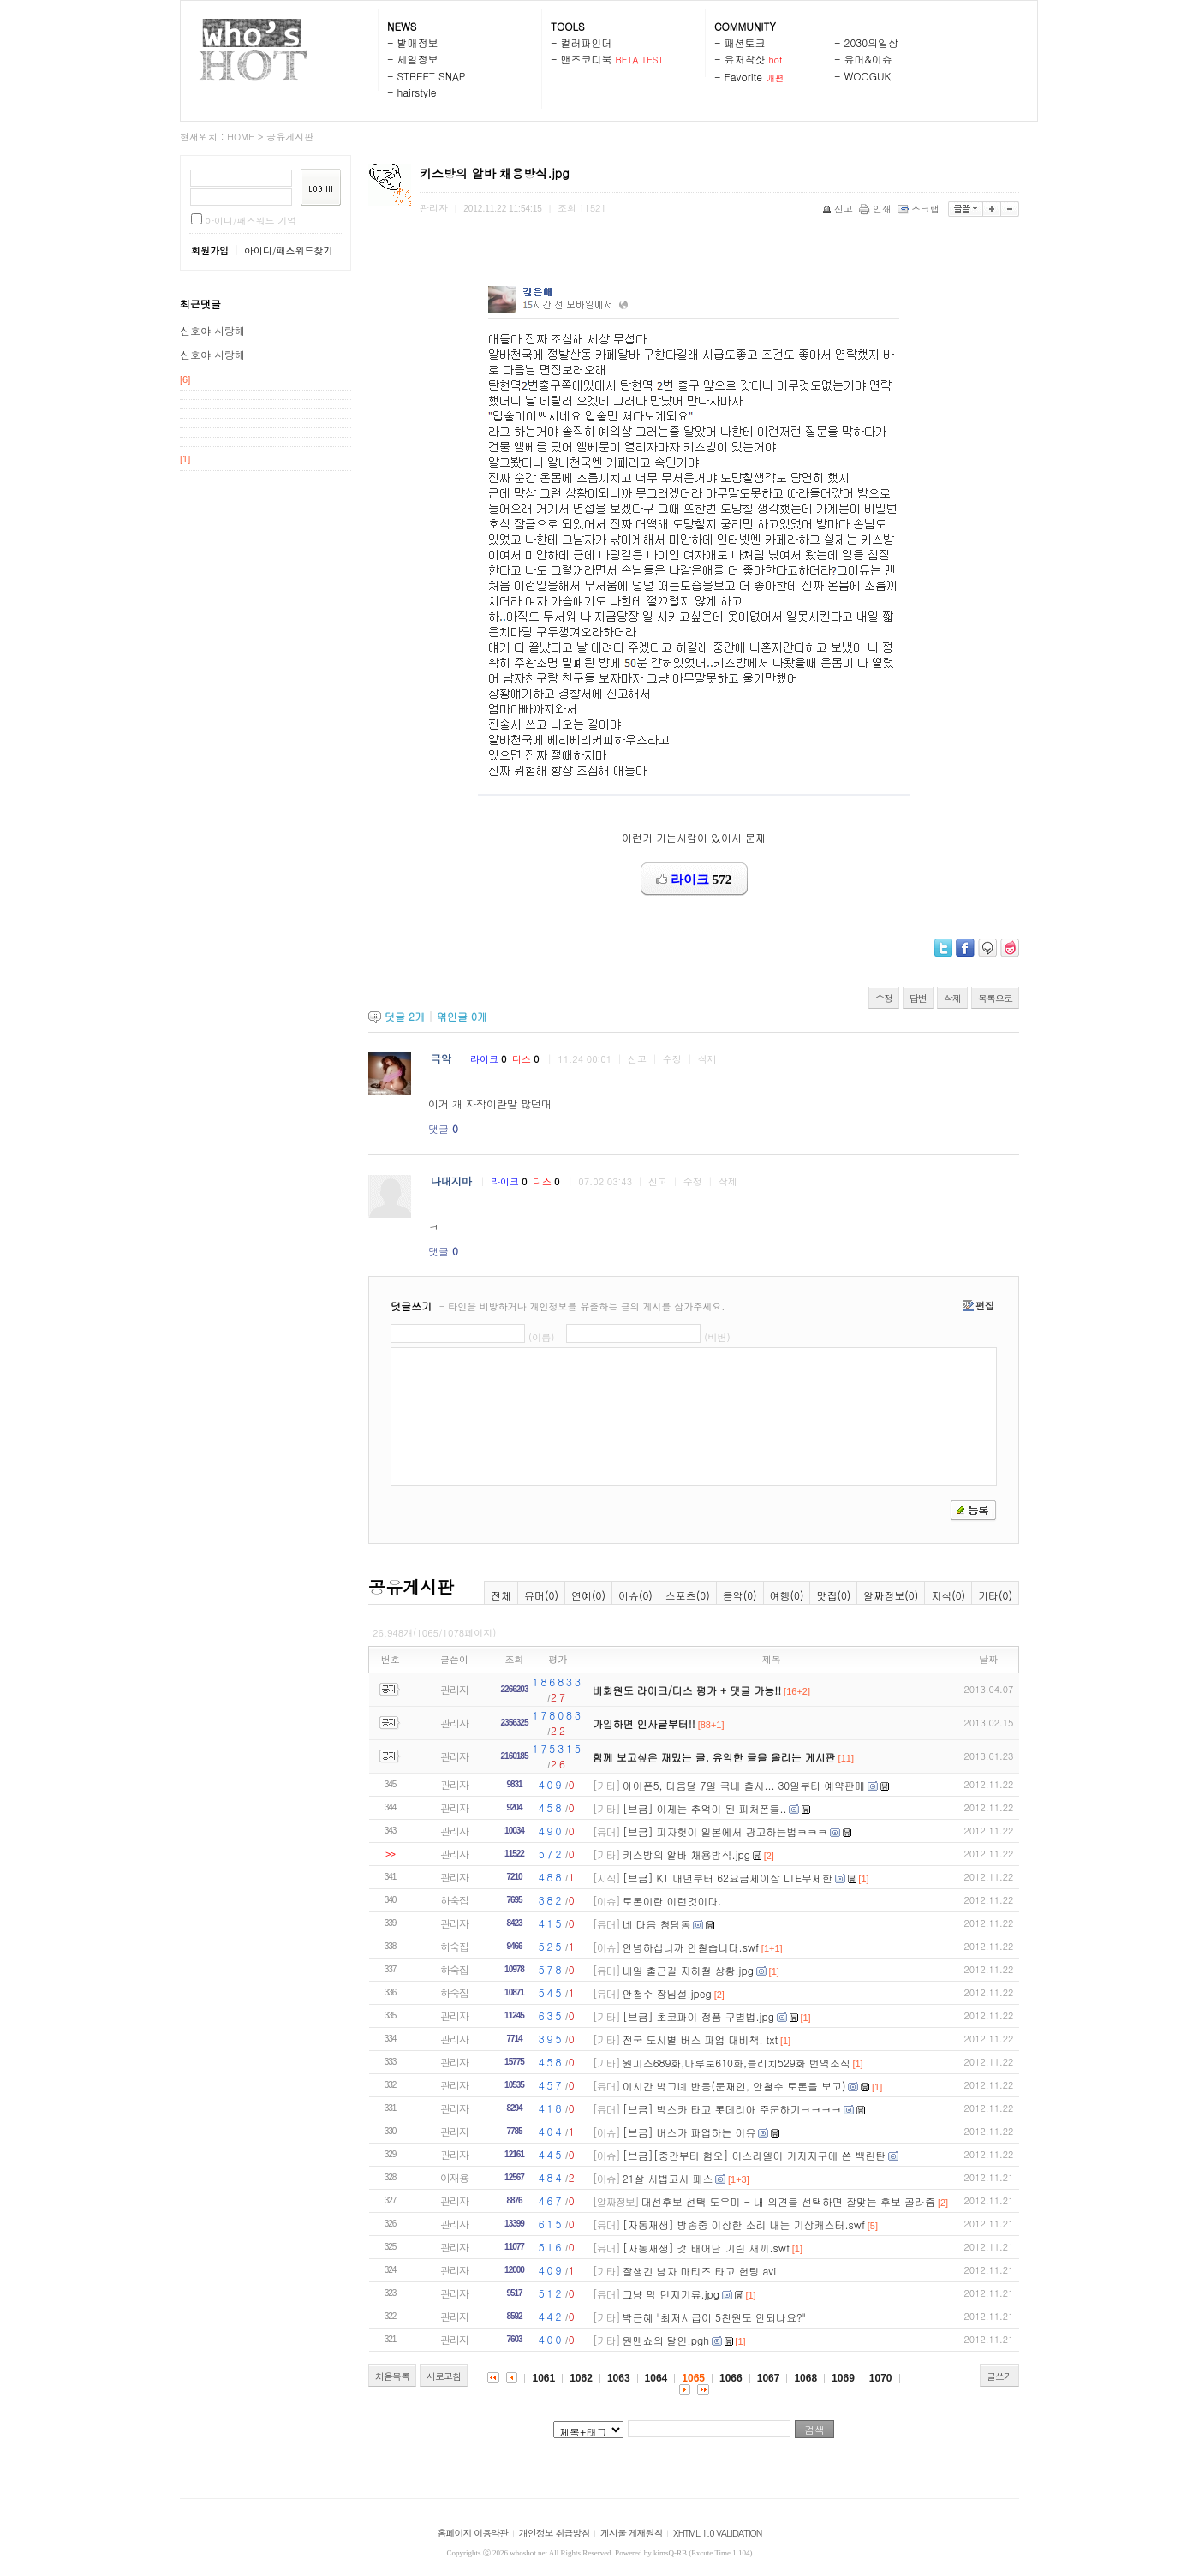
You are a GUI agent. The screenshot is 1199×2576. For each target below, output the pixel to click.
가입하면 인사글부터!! (644, 1723)
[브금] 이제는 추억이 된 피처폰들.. (705, 1808)
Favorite (744, 76)
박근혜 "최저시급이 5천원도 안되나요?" (714, 2317)
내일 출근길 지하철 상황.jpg (688, 1970)
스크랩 (920, 208)
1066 (731, 2378)
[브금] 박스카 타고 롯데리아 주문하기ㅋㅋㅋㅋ (732, 2109)
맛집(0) (833, 1595)
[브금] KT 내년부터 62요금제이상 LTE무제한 (727, 1877)
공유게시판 (289, 136)
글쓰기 (999, 2376)
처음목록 (392, 2376)
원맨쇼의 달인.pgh (666, 2340)
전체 (501, 1595)
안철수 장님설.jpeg (667, 1993)
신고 (839, 208)
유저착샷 (745, 58)
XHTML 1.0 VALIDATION (717, 2532)
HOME (240, 136)
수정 (883, 998)
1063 (618, 2378)
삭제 (952, 998)
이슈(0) (635, 1595)
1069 (843, 2378)
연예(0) (588, 1595)
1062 (581, 2378)
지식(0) (948, 1595)
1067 (768, 2378)
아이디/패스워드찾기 (288, 250)
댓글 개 (405, 1016)
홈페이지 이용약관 (473, 2532)
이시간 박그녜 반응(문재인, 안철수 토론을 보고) (734, 2085)
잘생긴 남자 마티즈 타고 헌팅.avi (700, 2270)
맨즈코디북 (586, 58)
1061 (543, 2378)
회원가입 (210, 250)
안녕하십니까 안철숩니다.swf (691, 1947)
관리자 (454, 1689)
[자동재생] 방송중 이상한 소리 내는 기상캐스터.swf (744, 2224)
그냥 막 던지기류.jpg (671, 2294)
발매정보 (417, 42)
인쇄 (877, 208)
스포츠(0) (687, 1595)
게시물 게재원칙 (631, 2532)
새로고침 (444, 2376)
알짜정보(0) (890, 1595)
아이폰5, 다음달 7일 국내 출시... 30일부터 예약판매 (744, 1785)
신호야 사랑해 (212, 330)
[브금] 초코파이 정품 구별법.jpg (698, 2016)
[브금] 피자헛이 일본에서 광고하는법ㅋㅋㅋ (725, 1831)
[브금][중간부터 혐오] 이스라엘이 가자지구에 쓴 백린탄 (754, 2155)
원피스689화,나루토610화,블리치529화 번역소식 (736, 2062)
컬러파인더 (586, 42)
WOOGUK (868, 76)
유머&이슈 (868, 58)
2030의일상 (871, 42)
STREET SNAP (431, 76)
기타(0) (995, 1595)
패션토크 (745, 42)
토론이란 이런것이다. (672, 1900)
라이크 (489, 1058)
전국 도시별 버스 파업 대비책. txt (700, 2039)
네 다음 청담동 (657, 1924)
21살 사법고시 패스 (668, 2178)
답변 (918, 998)
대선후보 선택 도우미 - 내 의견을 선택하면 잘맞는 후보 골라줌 (788, 2201)
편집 (978, 1305)
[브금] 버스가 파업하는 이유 (689, 2132)
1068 (805, 2378)
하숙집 (454, 1900)
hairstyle (417, 92)
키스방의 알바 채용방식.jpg (686, 1854)
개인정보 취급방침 (554, 2532)
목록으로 (995, 998)
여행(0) (787, 1595)
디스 (526, 1058)
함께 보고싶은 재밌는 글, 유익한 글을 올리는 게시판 (714, 1757)
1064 (656, 2378)
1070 (880, 2378)
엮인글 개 (462, 1016)
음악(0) (740, 1595)
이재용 (454, 2177)
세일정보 (417, 58)
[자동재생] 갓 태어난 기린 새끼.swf (706, 2247)
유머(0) (541, 1595)
